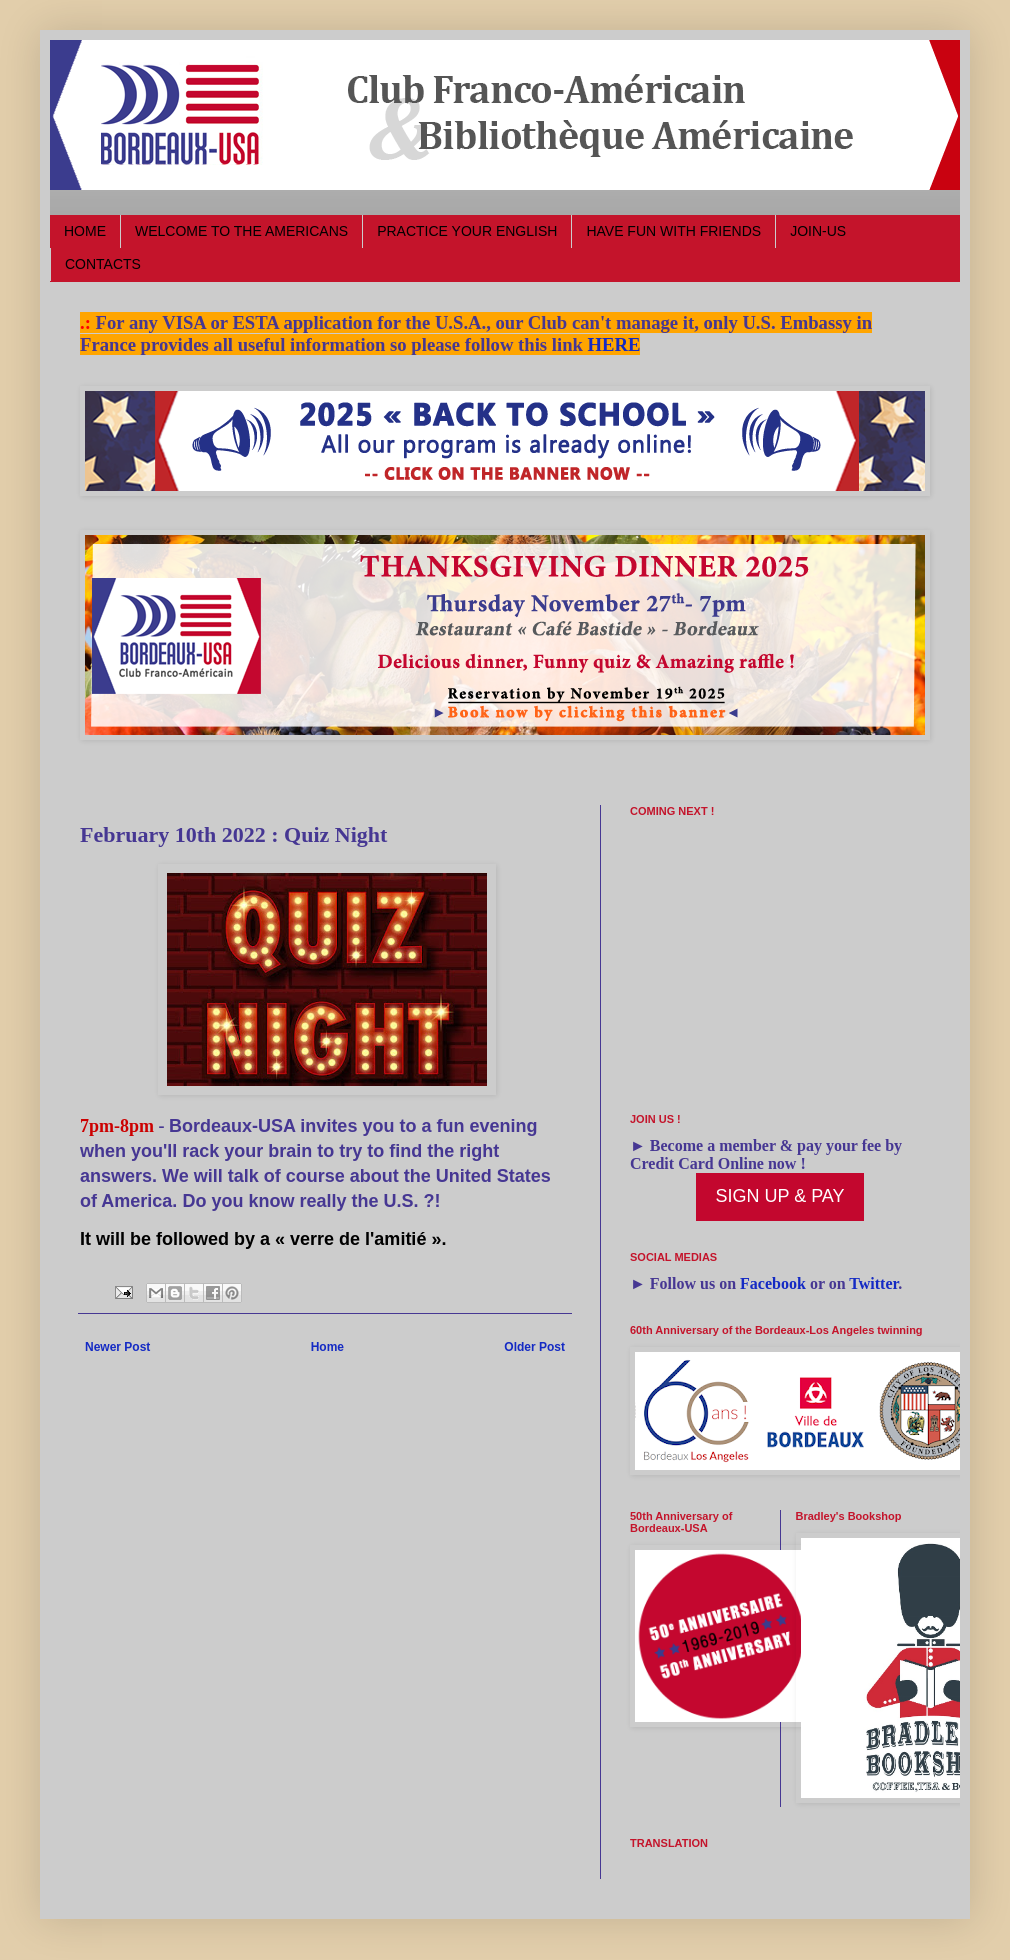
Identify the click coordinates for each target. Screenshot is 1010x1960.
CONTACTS (103, 264)
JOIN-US (818, 231)
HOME (85, 231)
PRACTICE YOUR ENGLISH (467, 231)
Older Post (534, 1347)
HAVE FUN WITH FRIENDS (673, 231)
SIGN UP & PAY (779, 1196)
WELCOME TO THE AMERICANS (241, 231)
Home (327, 1347)
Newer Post (117, 1347)
